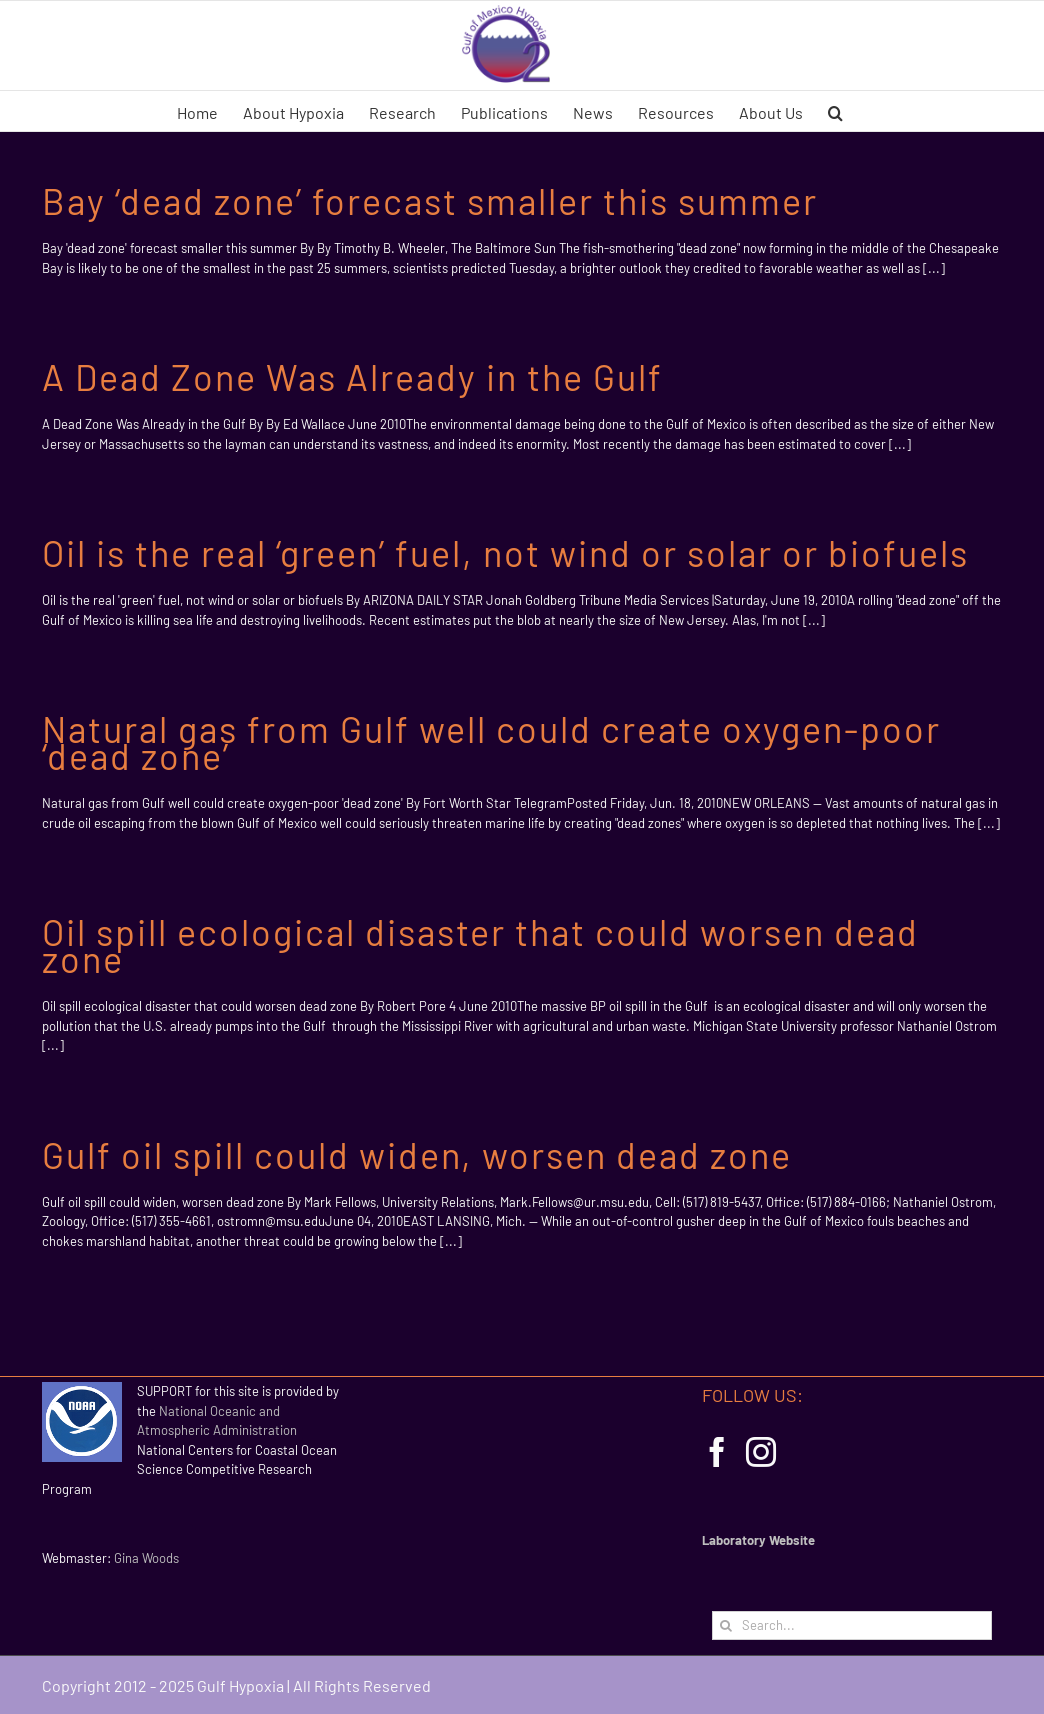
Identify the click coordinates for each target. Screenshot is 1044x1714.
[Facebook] (717, 1452)
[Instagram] (761, 1452)
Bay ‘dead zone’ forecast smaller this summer (430, 200)
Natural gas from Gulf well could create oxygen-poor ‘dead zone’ (491, 742)
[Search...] (852, 1625)
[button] (835, 111)
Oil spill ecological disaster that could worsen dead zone (480, 945)
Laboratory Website (758, 1540)
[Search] (726, 1625)
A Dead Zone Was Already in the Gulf (352, 376)
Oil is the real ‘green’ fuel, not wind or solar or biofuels (505, 552)
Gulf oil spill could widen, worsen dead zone (417, 1154)
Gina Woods (146, 1558)
